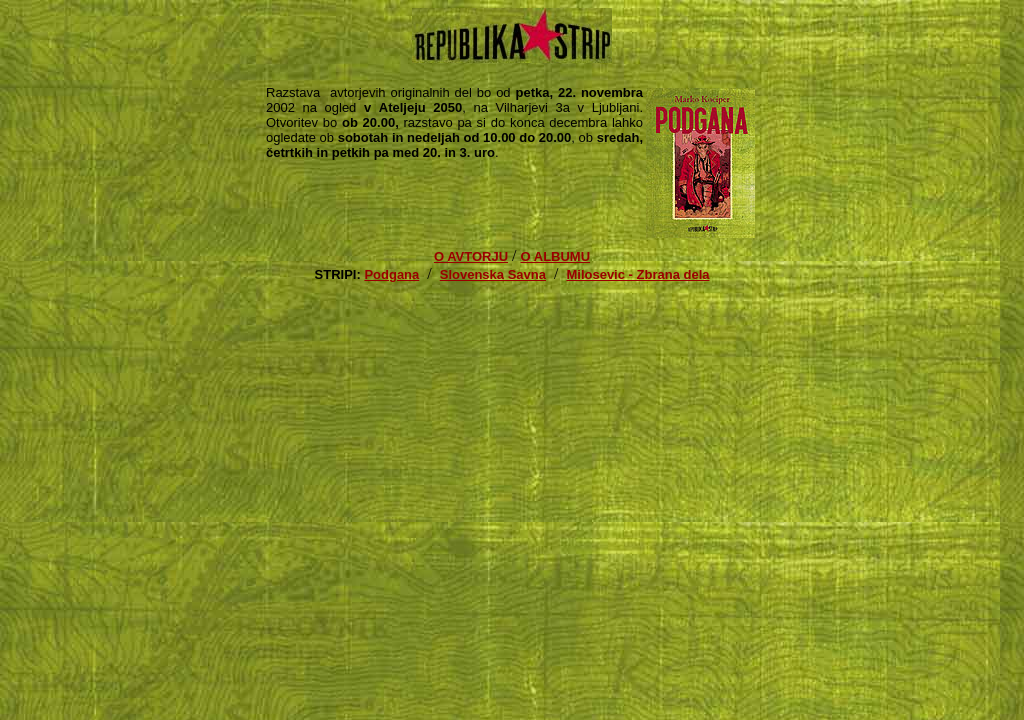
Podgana (391, 274)
